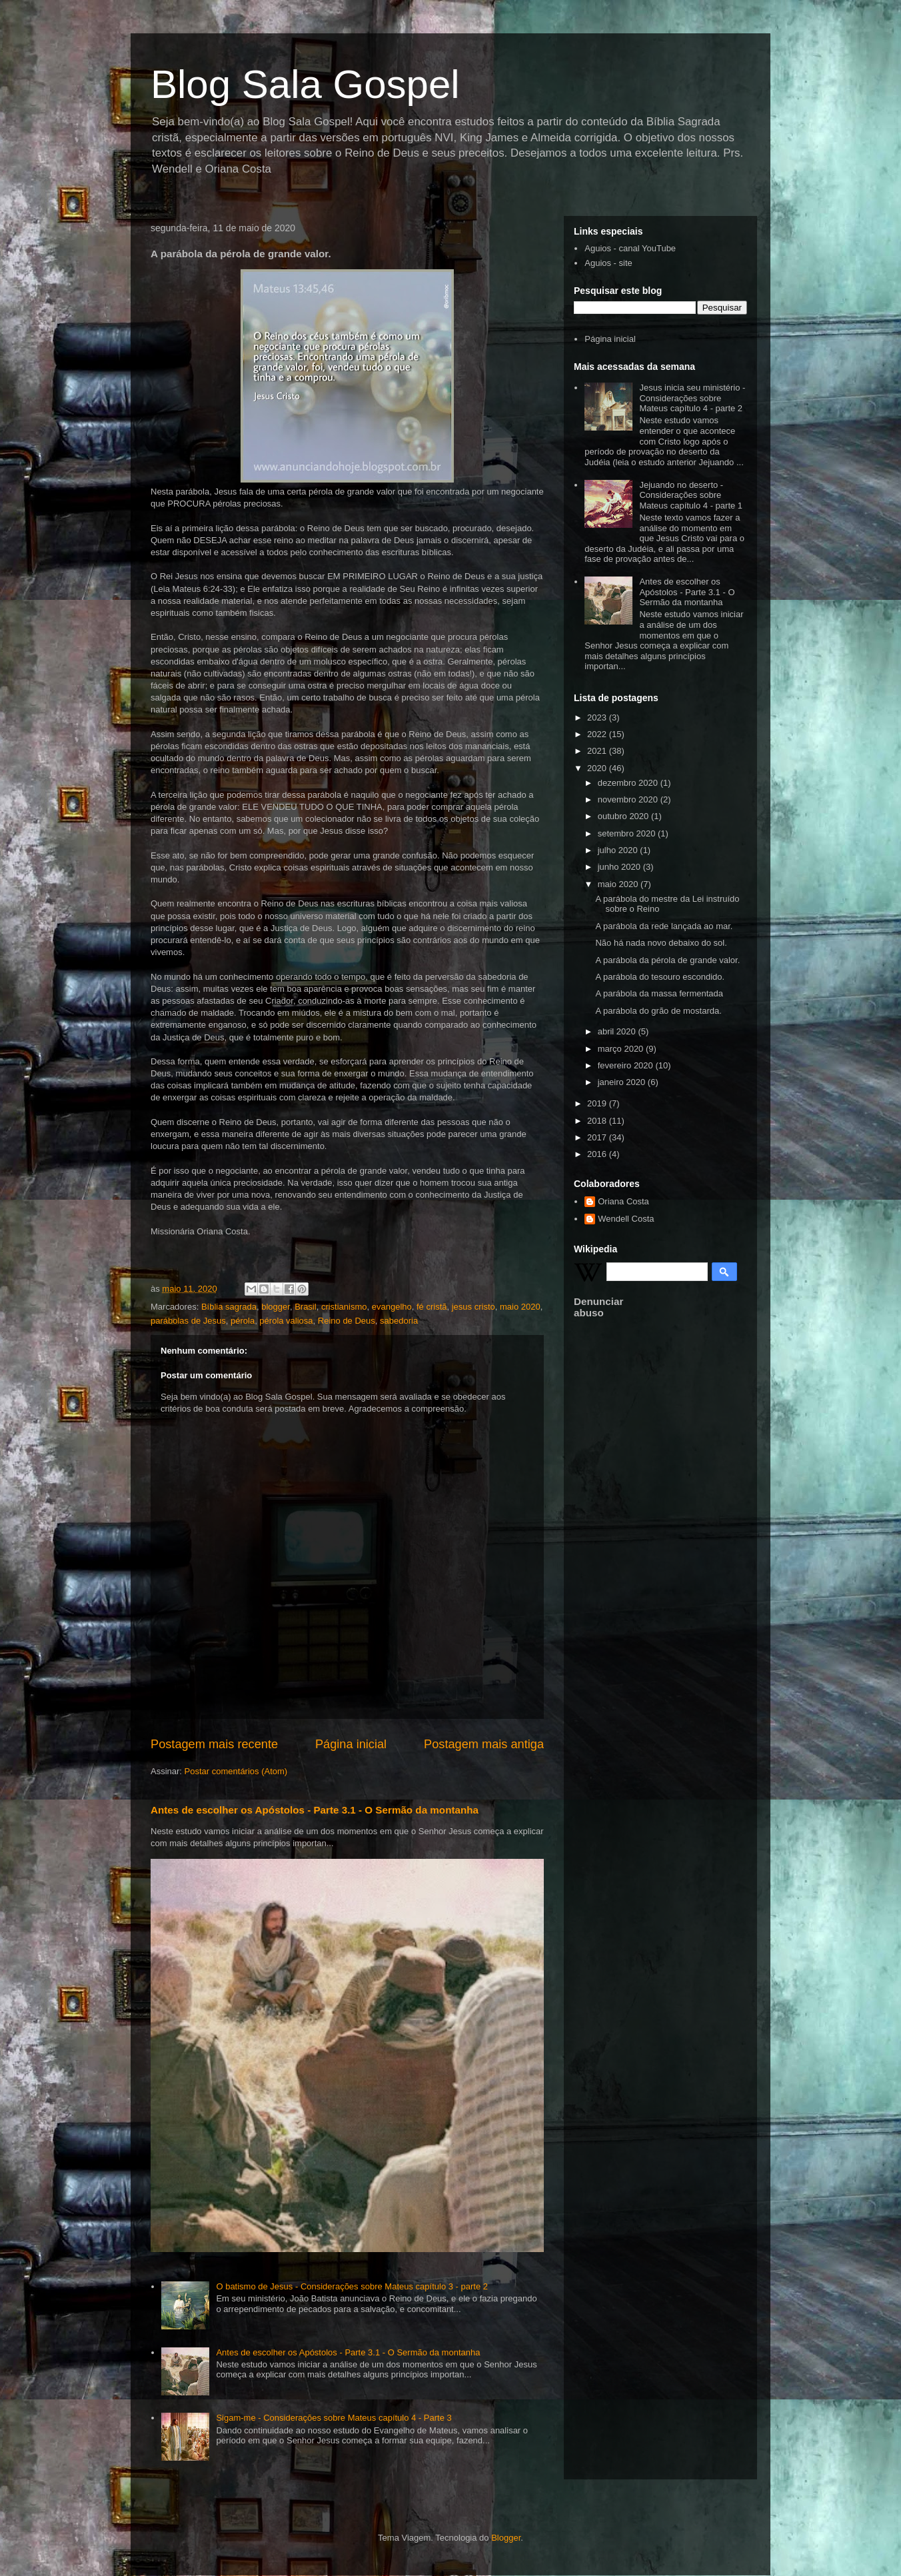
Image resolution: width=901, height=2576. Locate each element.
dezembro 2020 (629, 783)
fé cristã (432, 1307)
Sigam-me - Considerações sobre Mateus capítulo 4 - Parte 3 (333, 2418)
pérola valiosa (286, 1321)
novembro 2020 (629, 799)
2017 (598, 1137)
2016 (598, 1154)
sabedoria (399, 1321)
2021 (598, 751)
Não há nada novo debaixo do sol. (660, 943)
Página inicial (351, 1744)
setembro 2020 (628, 833)
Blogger (505, 2538)
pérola (243, 1321)
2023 (598, 717)
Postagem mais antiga (484, 1744)
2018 (598, 1121)
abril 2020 (618, 1031)
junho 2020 (620, 867)
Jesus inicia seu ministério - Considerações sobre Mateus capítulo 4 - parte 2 (692, 398)
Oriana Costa (623, 1201)
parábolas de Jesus (188, 1321)
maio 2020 (520, 1307)
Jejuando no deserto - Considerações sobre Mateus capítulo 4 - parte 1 (690, 495)
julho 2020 (619, 850)
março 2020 (622, 1049)
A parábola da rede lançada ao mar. (663, 926)
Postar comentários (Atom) (236, 1771)
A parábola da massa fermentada (659, 993)
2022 (598, 734)
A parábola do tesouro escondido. (659, 977)
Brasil (306, 1307)
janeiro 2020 (623, 1082)
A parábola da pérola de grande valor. (667, 960)
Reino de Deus (346, 1321)
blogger (275, 1307)
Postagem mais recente (214, 1744)
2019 (598, 1103)
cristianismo (344, 1307)
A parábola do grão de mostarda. (658, 1011)
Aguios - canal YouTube (630, 248)
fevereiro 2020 (627, 1065)
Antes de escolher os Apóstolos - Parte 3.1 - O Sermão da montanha (314, 1810)
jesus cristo (473, 1307)
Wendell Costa (626, 1219)
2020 (598, 768)
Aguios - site (608, 263)
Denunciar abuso (598, 1307)
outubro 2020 (624, 816)
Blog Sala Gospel (305, 84)
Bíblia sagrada (229, 1307)
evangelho (392, 1307)
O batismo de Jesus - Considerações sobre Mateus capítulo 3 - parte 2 (352, 2286)
